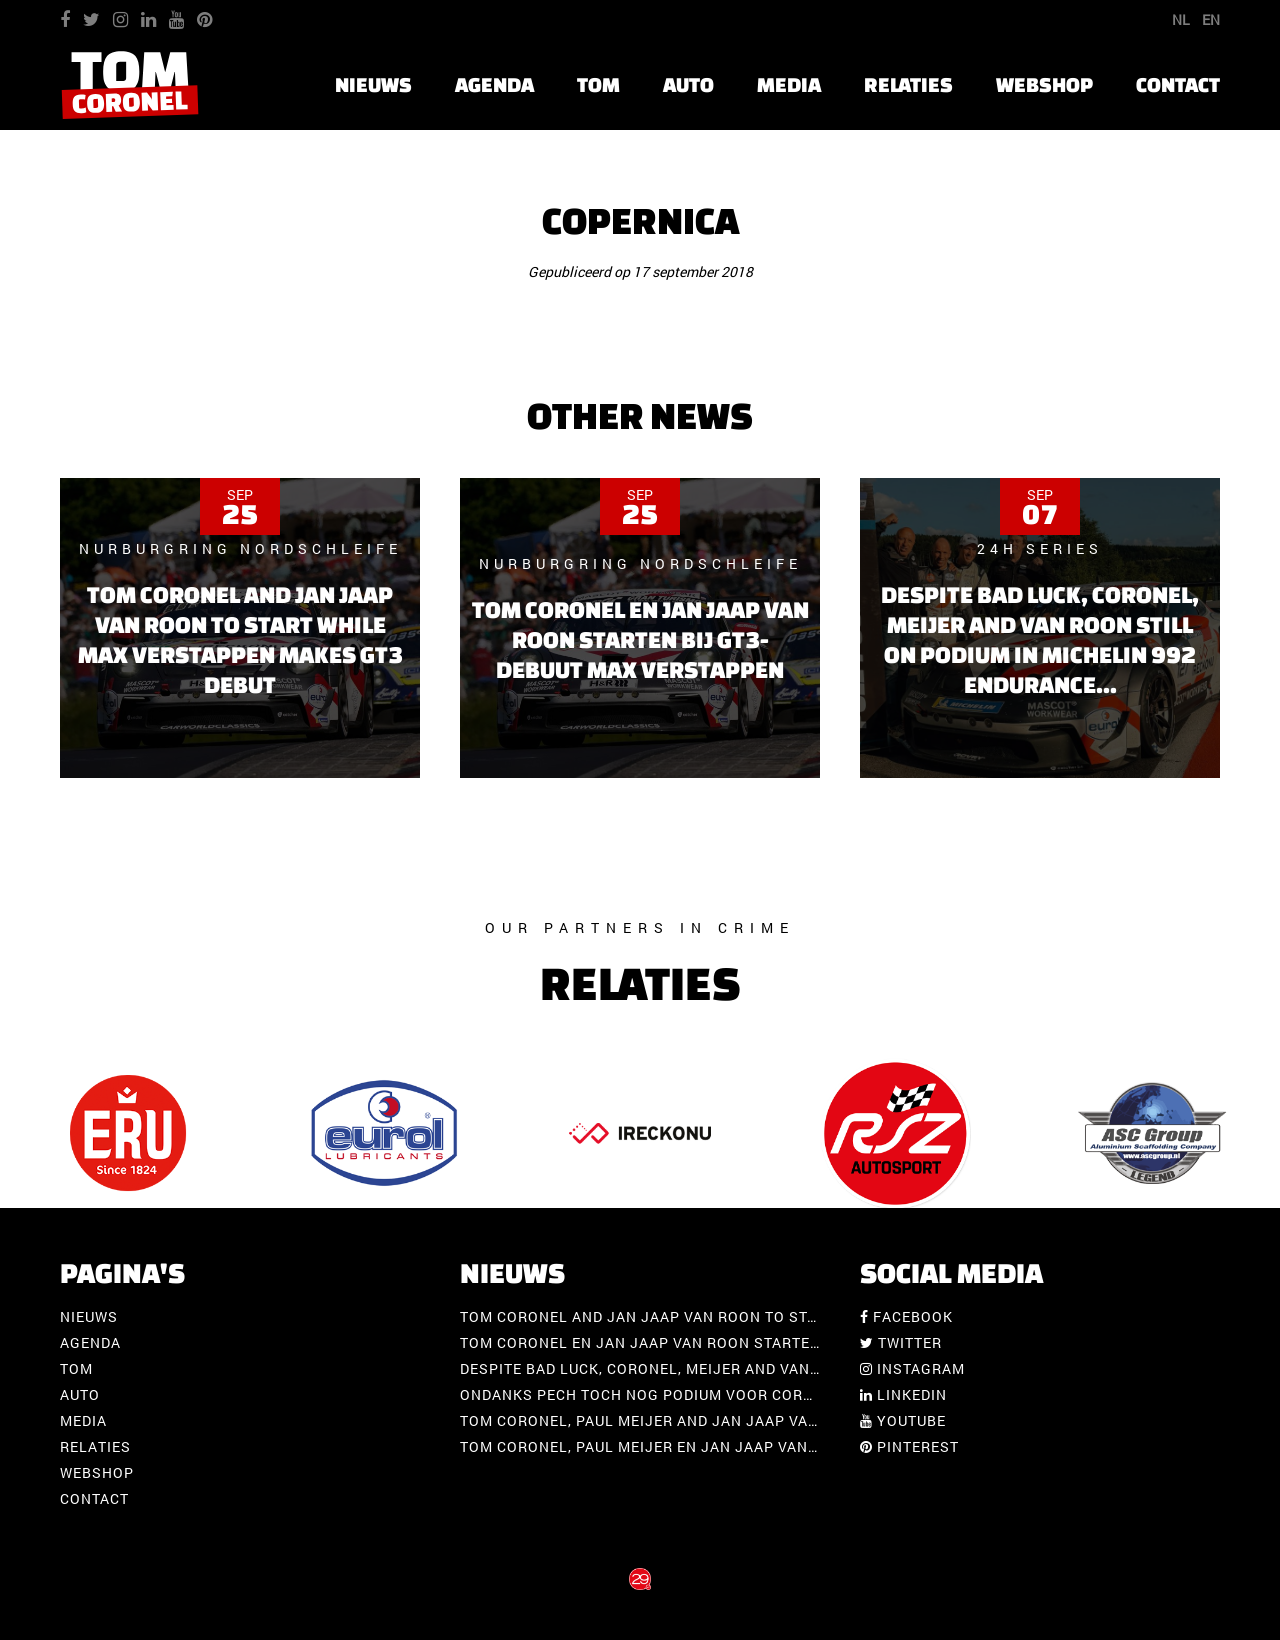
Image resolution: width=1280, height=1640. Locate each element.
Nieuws (373, 84)
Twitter (901, 1342)
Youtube (903, 1420)
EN (1211, 19)
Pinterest (909, 1446)
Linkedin (903, 1394)
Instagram (912, 1368)
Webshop (1044, 84)
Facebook (906, 1316)
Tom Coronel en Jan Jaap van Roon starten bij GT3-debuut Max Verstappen (771, 1342)
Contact (1178, 84)
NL (1181, 19)
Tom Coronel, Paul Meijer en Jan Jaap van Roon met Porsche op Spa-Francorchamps (811, 1446)
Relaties (908, 84)
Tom (598, 84)
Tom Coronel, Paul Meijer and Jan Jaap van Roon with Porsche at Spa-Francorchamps (819, 1420)
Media (789, 84)
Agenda (494, 84)
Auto (688, 84)
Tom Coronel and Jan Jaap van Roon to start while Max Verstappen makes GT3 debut (813, 1316)
